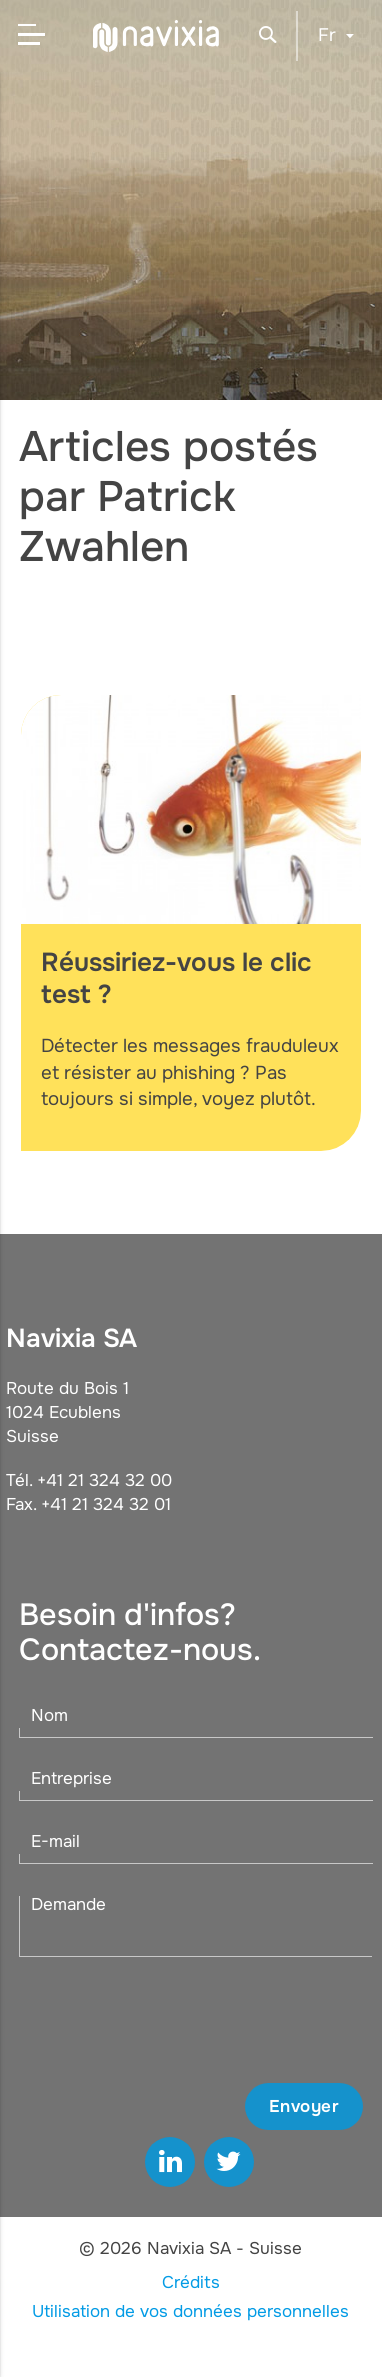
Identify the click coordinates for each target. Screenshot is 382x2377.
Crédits (191, 2282)
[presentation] (211, 2020)
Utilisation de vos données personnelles (190, 2311)
